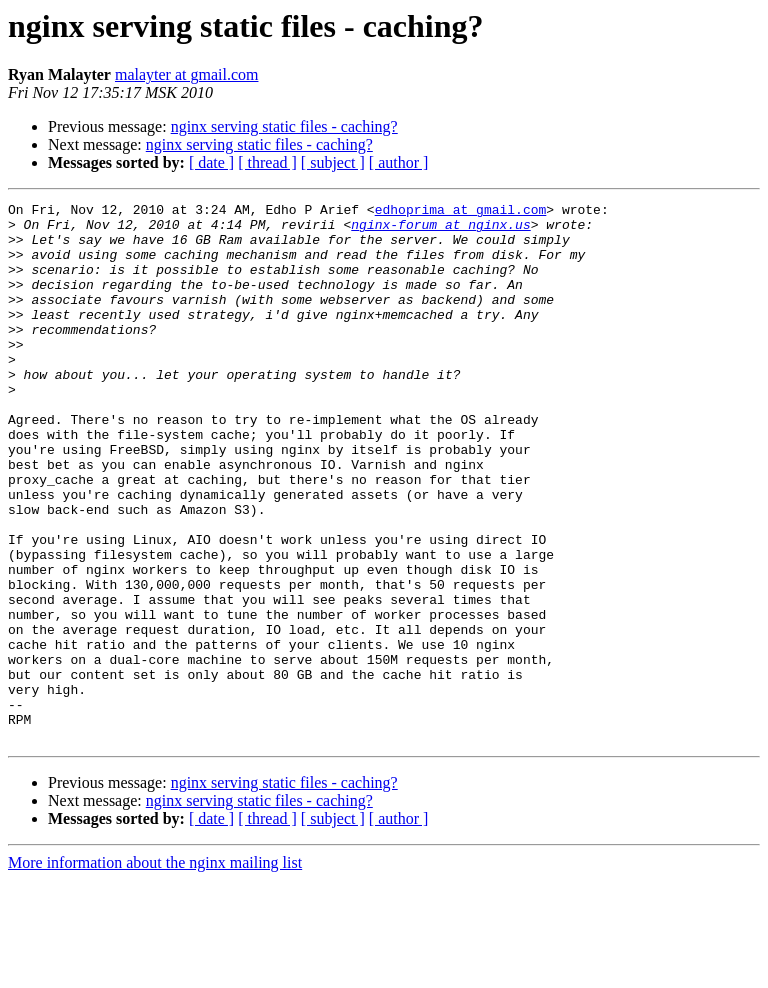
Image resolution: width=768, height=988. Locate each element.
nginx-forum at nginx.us (440, 230)
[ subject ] (333, 162)
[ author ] (399, 162)
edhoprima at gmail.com (461, 212)
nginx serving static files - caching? (284, 126)
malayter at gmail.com (187, 74)
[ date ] (211, 162)
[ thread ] (267, 162)
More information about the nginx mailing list (155, 970)
